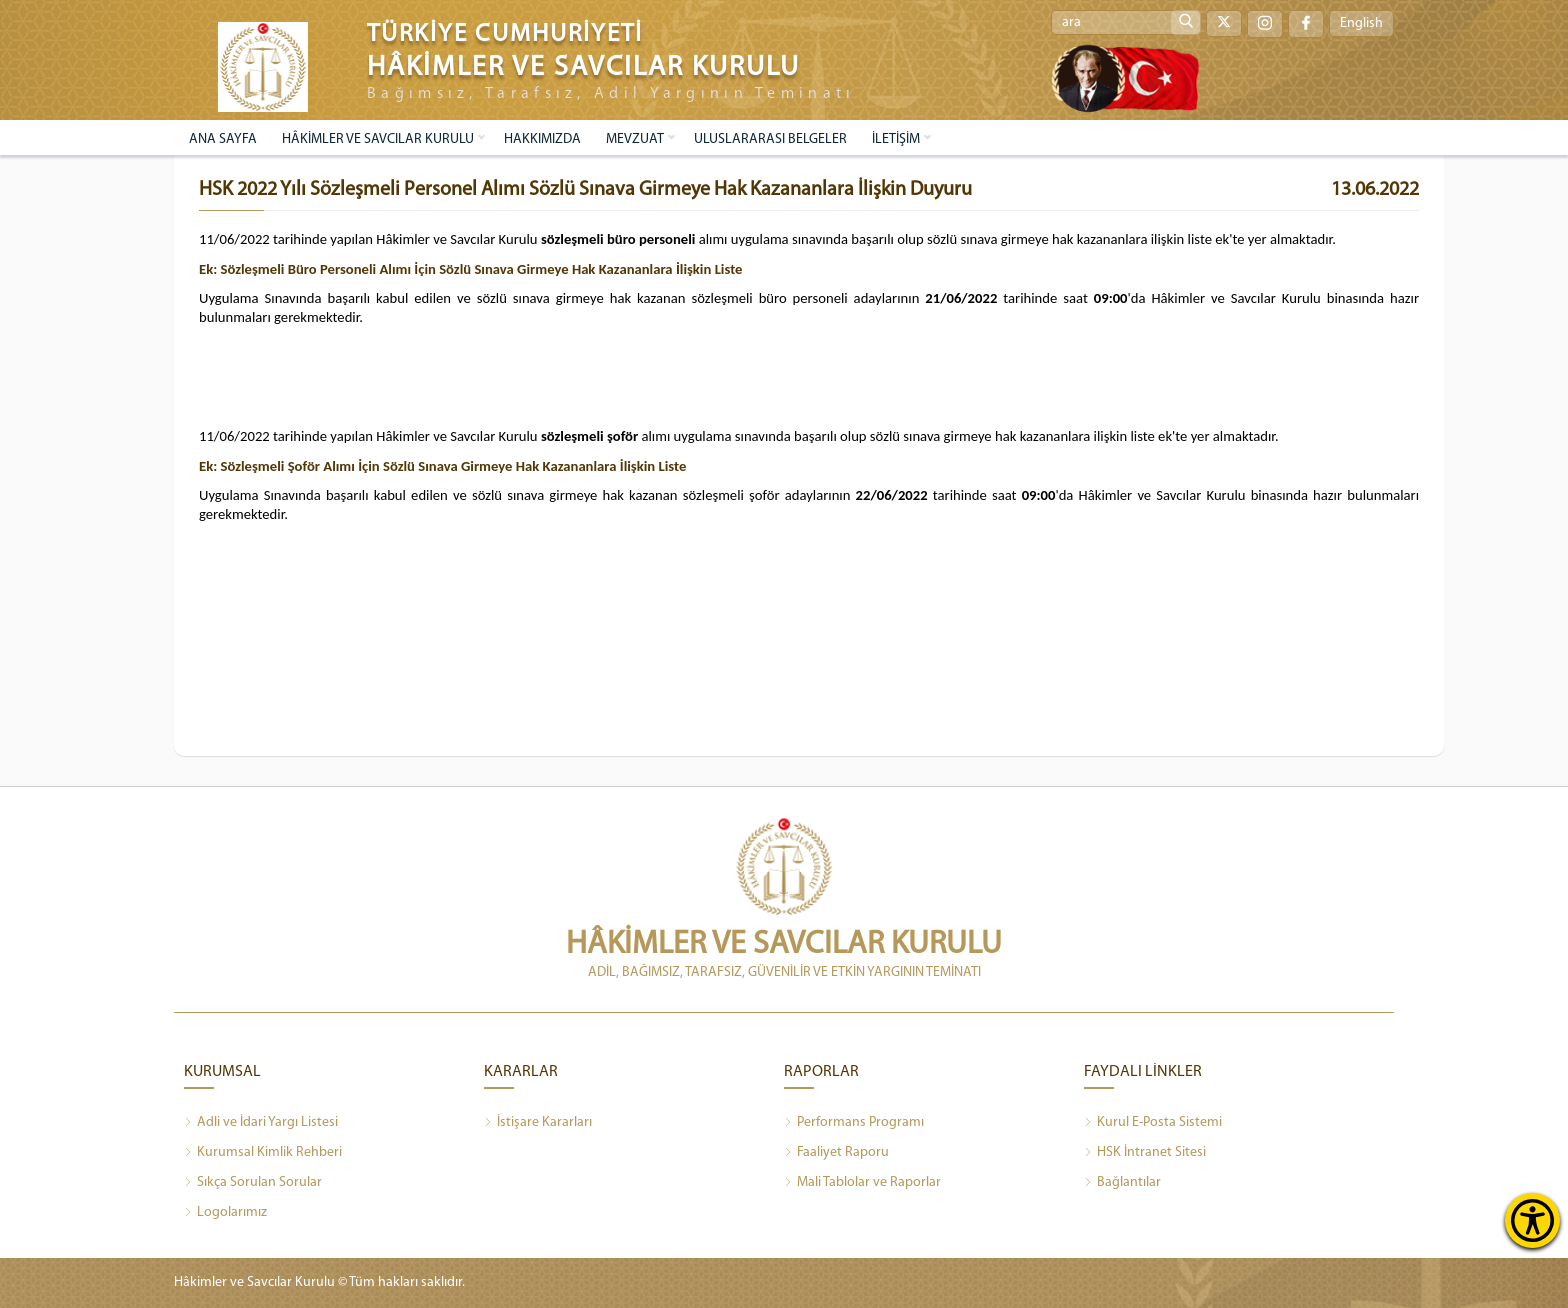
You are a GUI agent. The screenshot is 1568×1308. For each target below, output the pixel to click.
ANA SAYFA (223, 139)
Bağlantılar (1122, 1183)
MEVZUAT (635, 139)
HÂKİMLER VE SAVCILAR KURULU (378, 139)
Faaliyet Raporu (836, 1153)
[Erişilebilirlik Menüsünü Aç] (1532, 1220)
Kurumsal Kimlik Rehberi (263, 1153)
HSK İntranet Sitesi (1145, 1153)
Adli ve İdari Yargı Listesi (261, 1123)
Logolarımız (225, 1213)
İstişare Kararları (538, 1123)
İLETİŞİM (896, 139)
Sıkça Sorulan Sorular (253, 1183)
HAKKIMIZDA (542, 139)
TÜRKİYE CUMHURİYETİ (505, 34)
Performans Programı (854, 1123)
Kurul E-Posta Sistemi (1153, 1123)
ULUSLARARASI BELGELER (770, 139)
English (1361, 23)
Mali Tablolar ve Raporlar (862, 1183)
